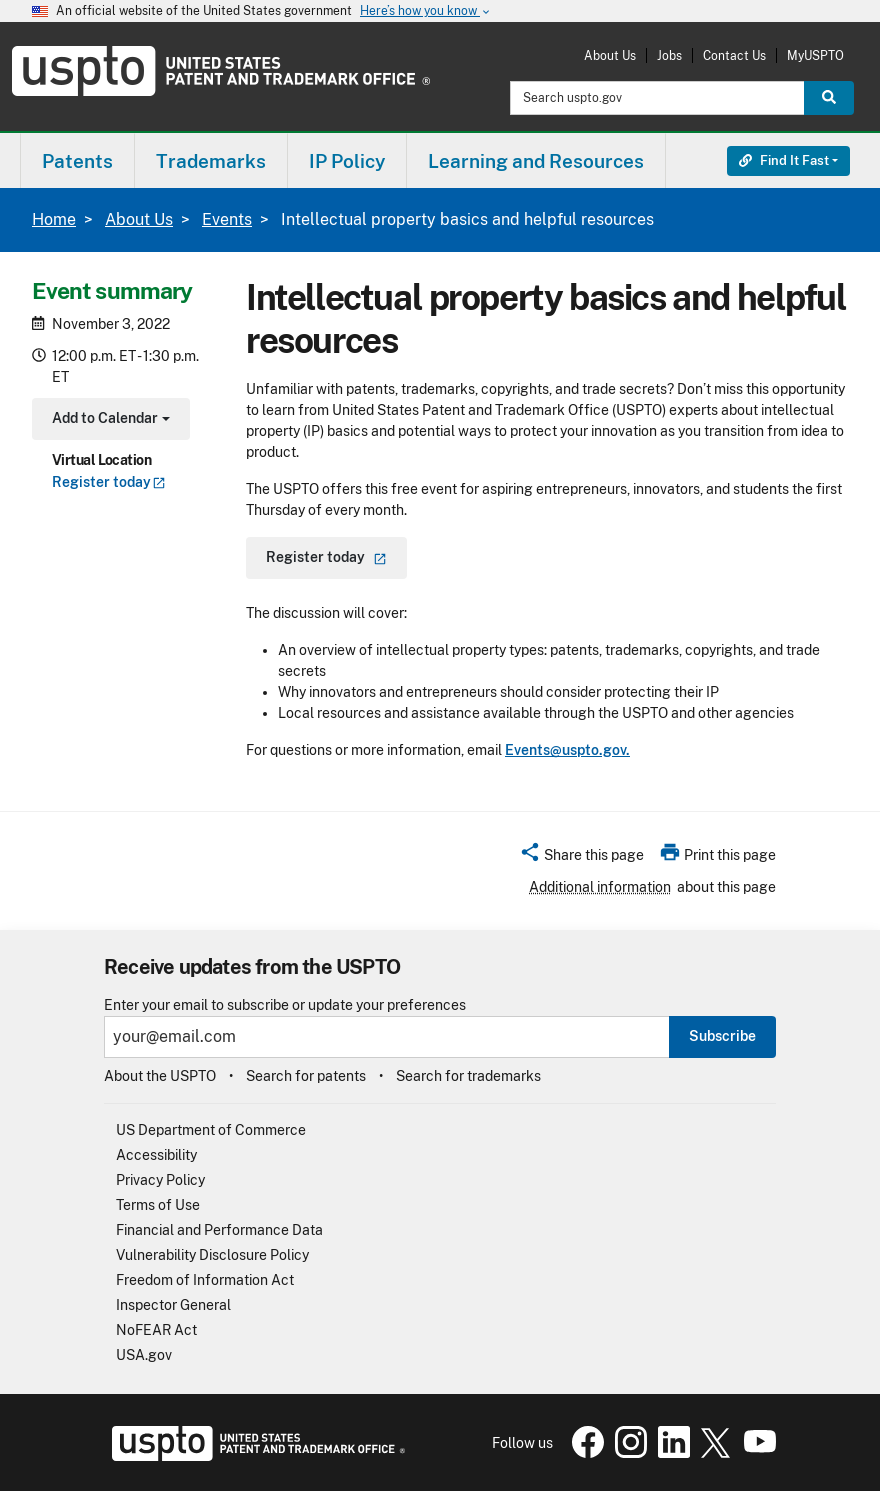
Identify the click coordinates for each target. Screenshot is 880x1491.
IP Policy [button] (347, 161)
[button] (581, 858)
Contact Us (734, 55)
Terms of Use (158, 1205)
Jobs (669, 55)
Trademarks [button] (211, 161)
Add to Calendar (108, 420)
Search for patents (306, 1076)
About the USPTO (160, 1076)
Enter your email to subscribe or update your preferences (285, 1005)
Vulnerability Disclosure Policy (212, 1255)
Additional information (600, 887)
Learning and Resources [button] (536, 161)
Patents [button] (77, 161)
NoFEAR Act (156, 1330)
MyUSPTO (815, 55)
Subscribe (722, 1036)
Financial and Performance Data (219, 1230)
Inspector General (173, 1305)
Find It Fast (784, 160)
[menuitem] (77, 160)
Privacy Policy (160, 1180)
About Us (610, 55)
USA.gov (144, 1355)
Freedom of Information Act (205, 1280)
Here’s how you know (426, 11)
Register (109, 482)
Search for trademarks (468, 1076)
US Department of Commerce (211, 1130)
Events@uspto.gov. (567, 750)
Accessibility (156, 1155)
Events (227, 219)
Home (54, 219)
